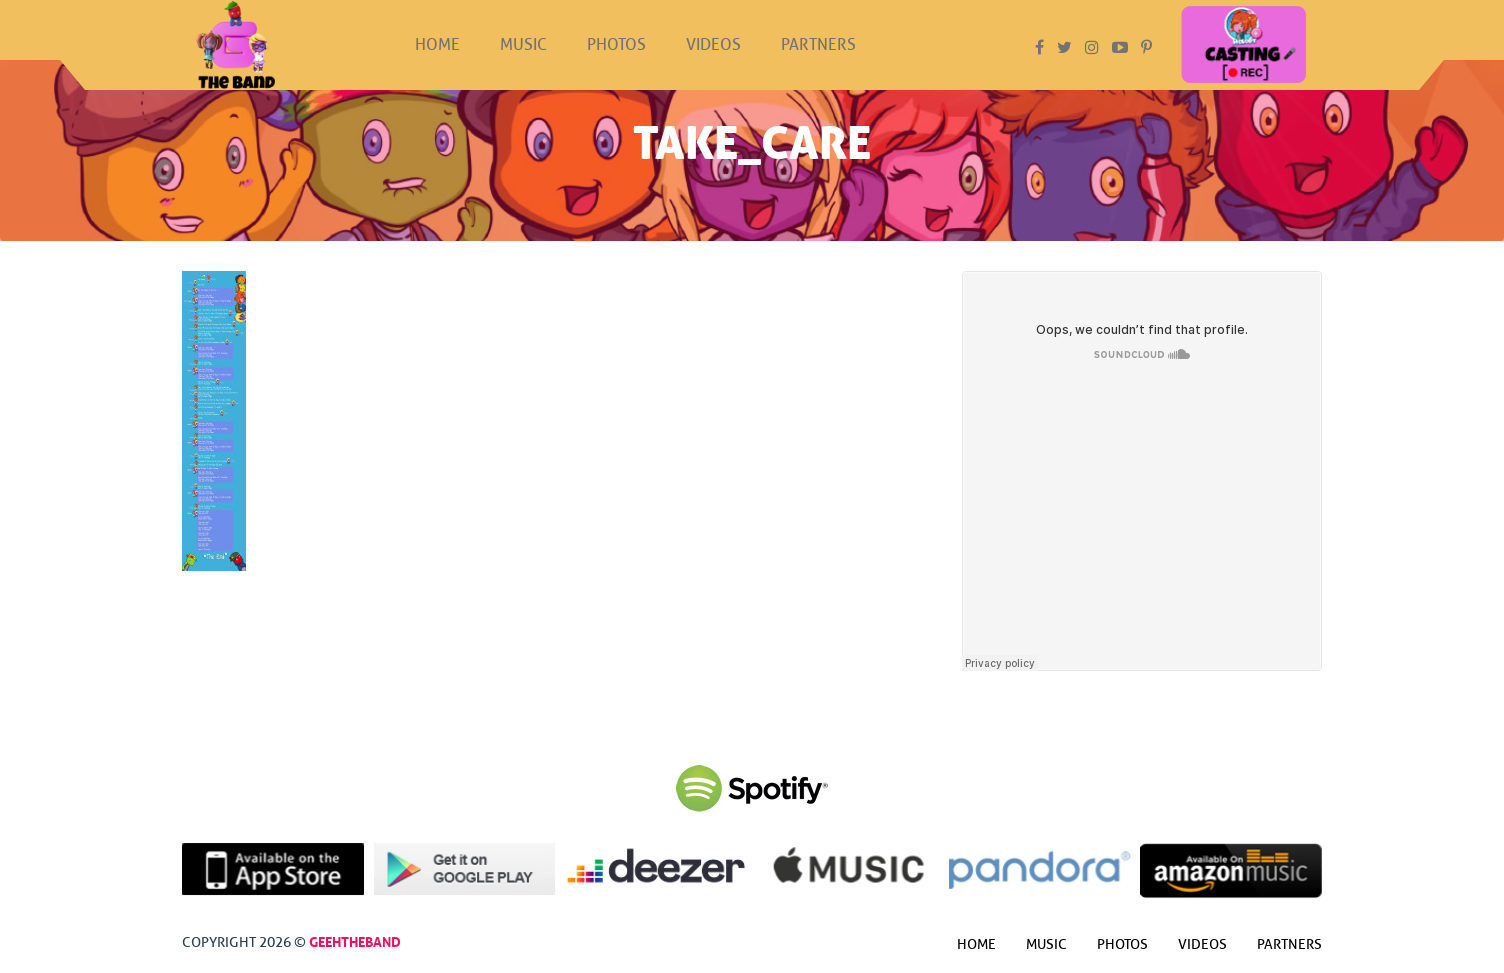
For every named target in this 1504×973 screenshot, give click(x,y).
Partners (818, 62)
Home (437, 62)
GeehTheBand (355, 940)
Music (523, 62)
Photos (616, 62)
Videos (713, 62)
